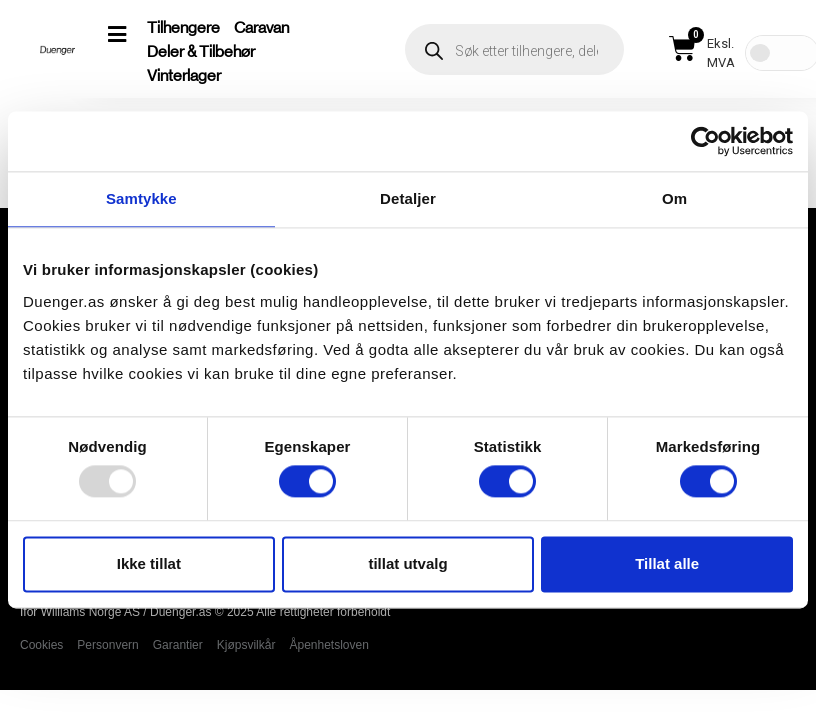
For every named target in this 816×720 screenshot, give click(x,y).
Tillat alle (667, 563)
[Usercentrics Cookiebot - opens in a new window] (705, 141)
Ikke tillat (149, 563)
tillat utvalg (407, 563)
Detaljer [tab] (408, 198)
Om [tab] (674, 198)
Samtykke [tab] (141, 198)
